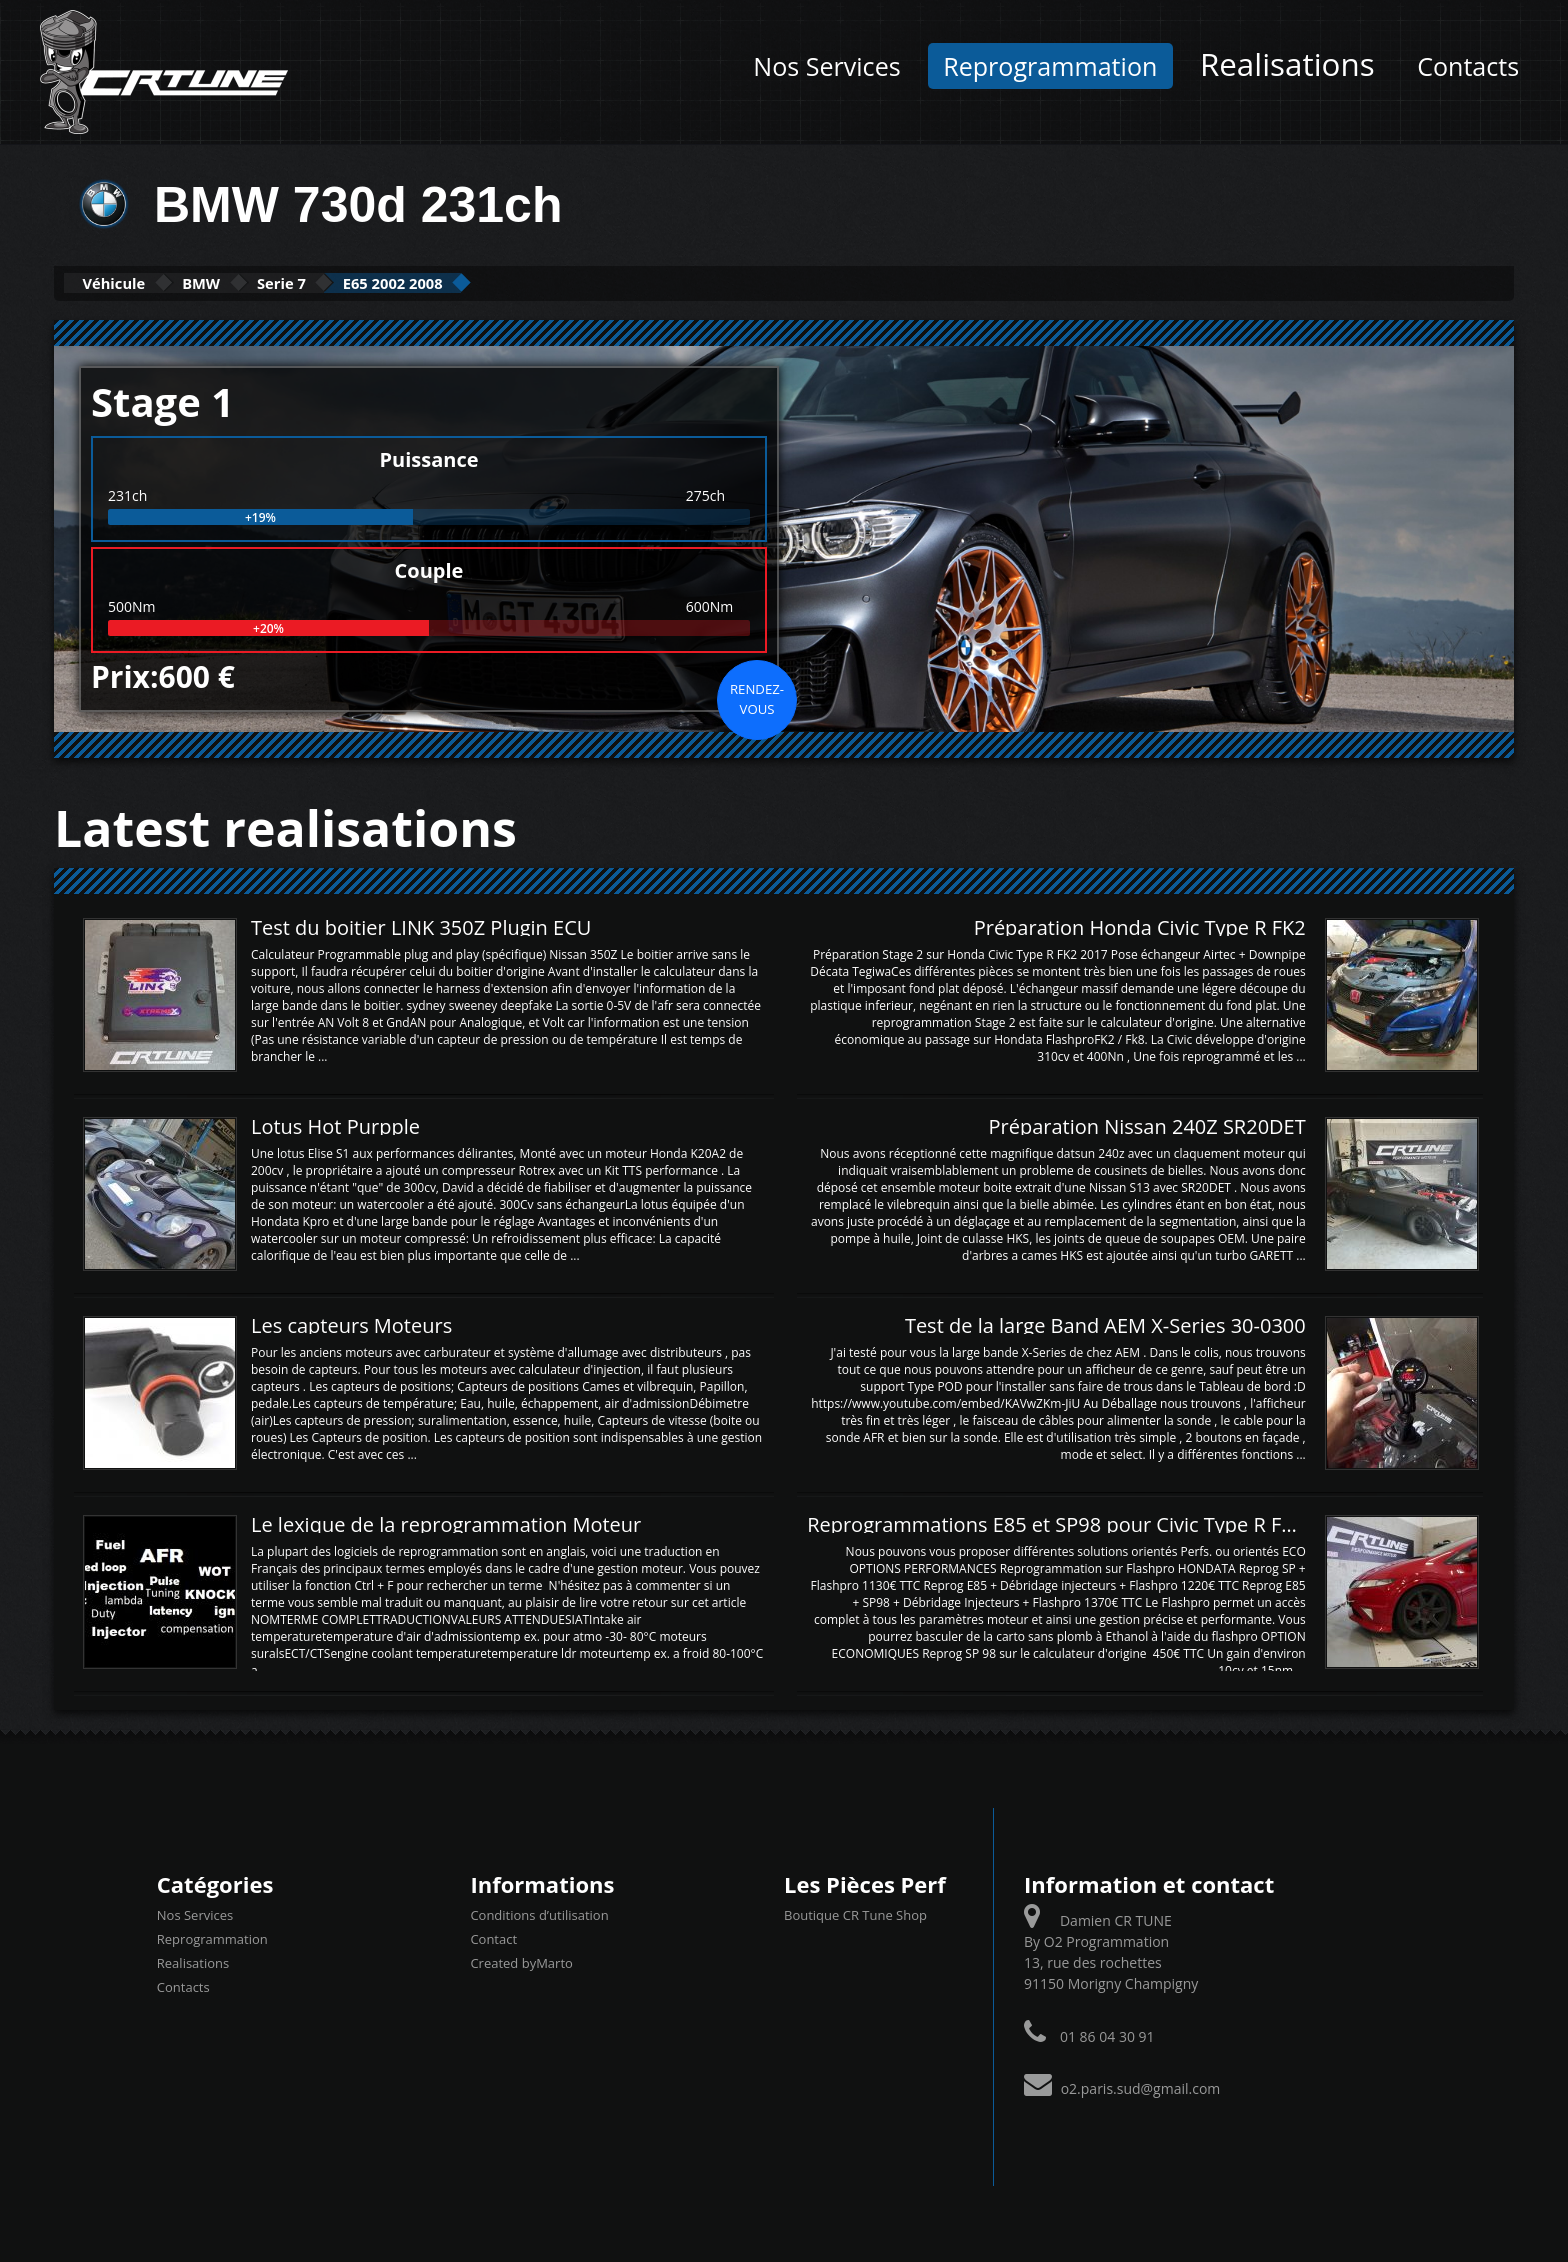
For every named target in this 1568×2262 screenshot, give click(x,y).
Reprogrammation (1050, 66)
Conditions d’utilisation (539, 1914)
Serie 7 (359, 282)
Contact (493, 1938)
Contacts (1468, 66)
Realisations (1287, 63)
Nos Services (826, 66)
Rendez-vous (757, 697)
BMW (249, 282)
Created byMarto (521, 1962)
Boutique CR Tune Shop (855, 1914)
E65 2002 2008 (505, 282)
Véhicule (130, 282)
